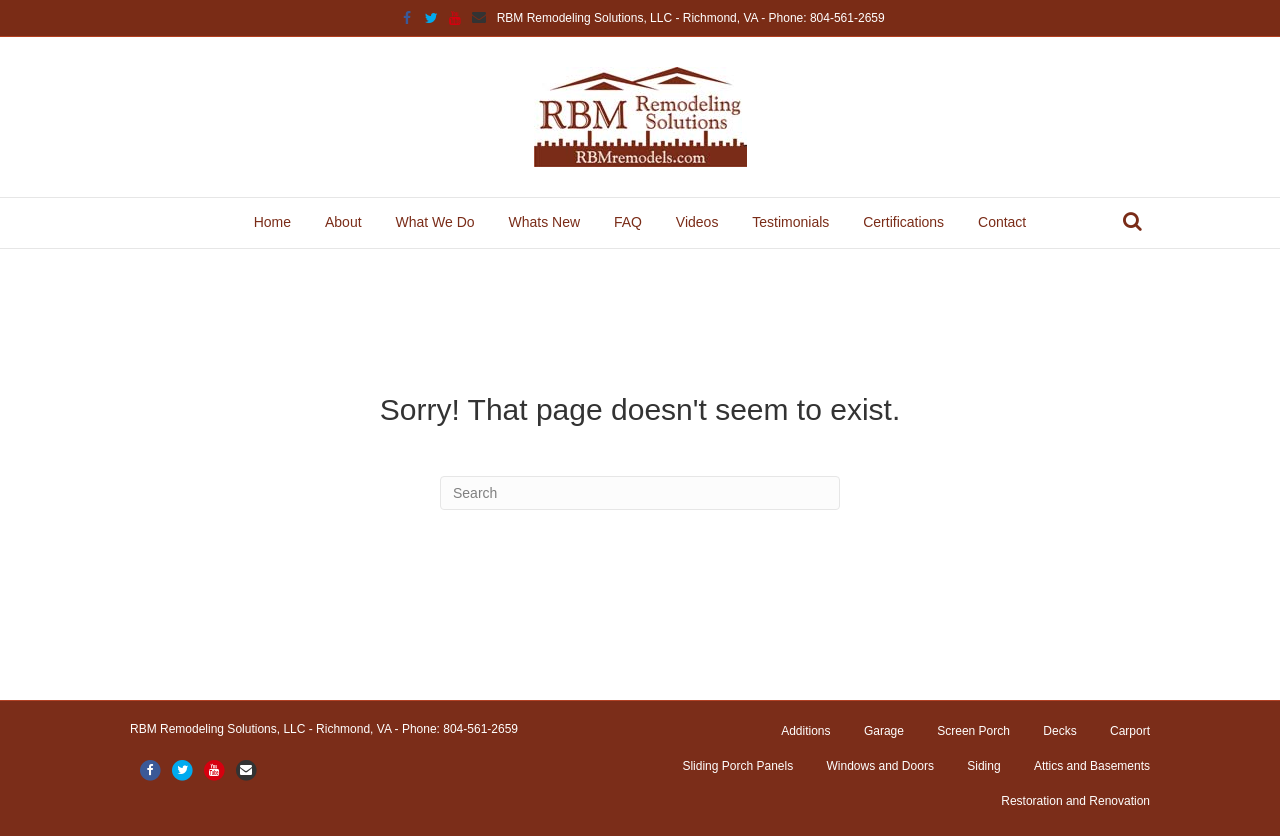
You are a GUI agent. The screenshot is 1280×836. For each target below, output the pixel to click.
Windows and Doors (880, 766)
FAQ (628, 222)
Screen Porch (973, 731)
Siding (983, 766)
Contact (1002, 222)
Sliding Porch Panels (737, 766)
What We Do (434, 222)
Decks (1059, 731)
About (343, 222)
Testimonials (790, 222)
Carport (1130, 731)
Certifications (903, 222)
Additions (805, 731)
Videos (697, 222)
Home (272, 222)
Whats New (544, 222)
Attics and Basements (1092, 766)
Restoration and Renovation (1075, 801)
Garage (884, 731)
